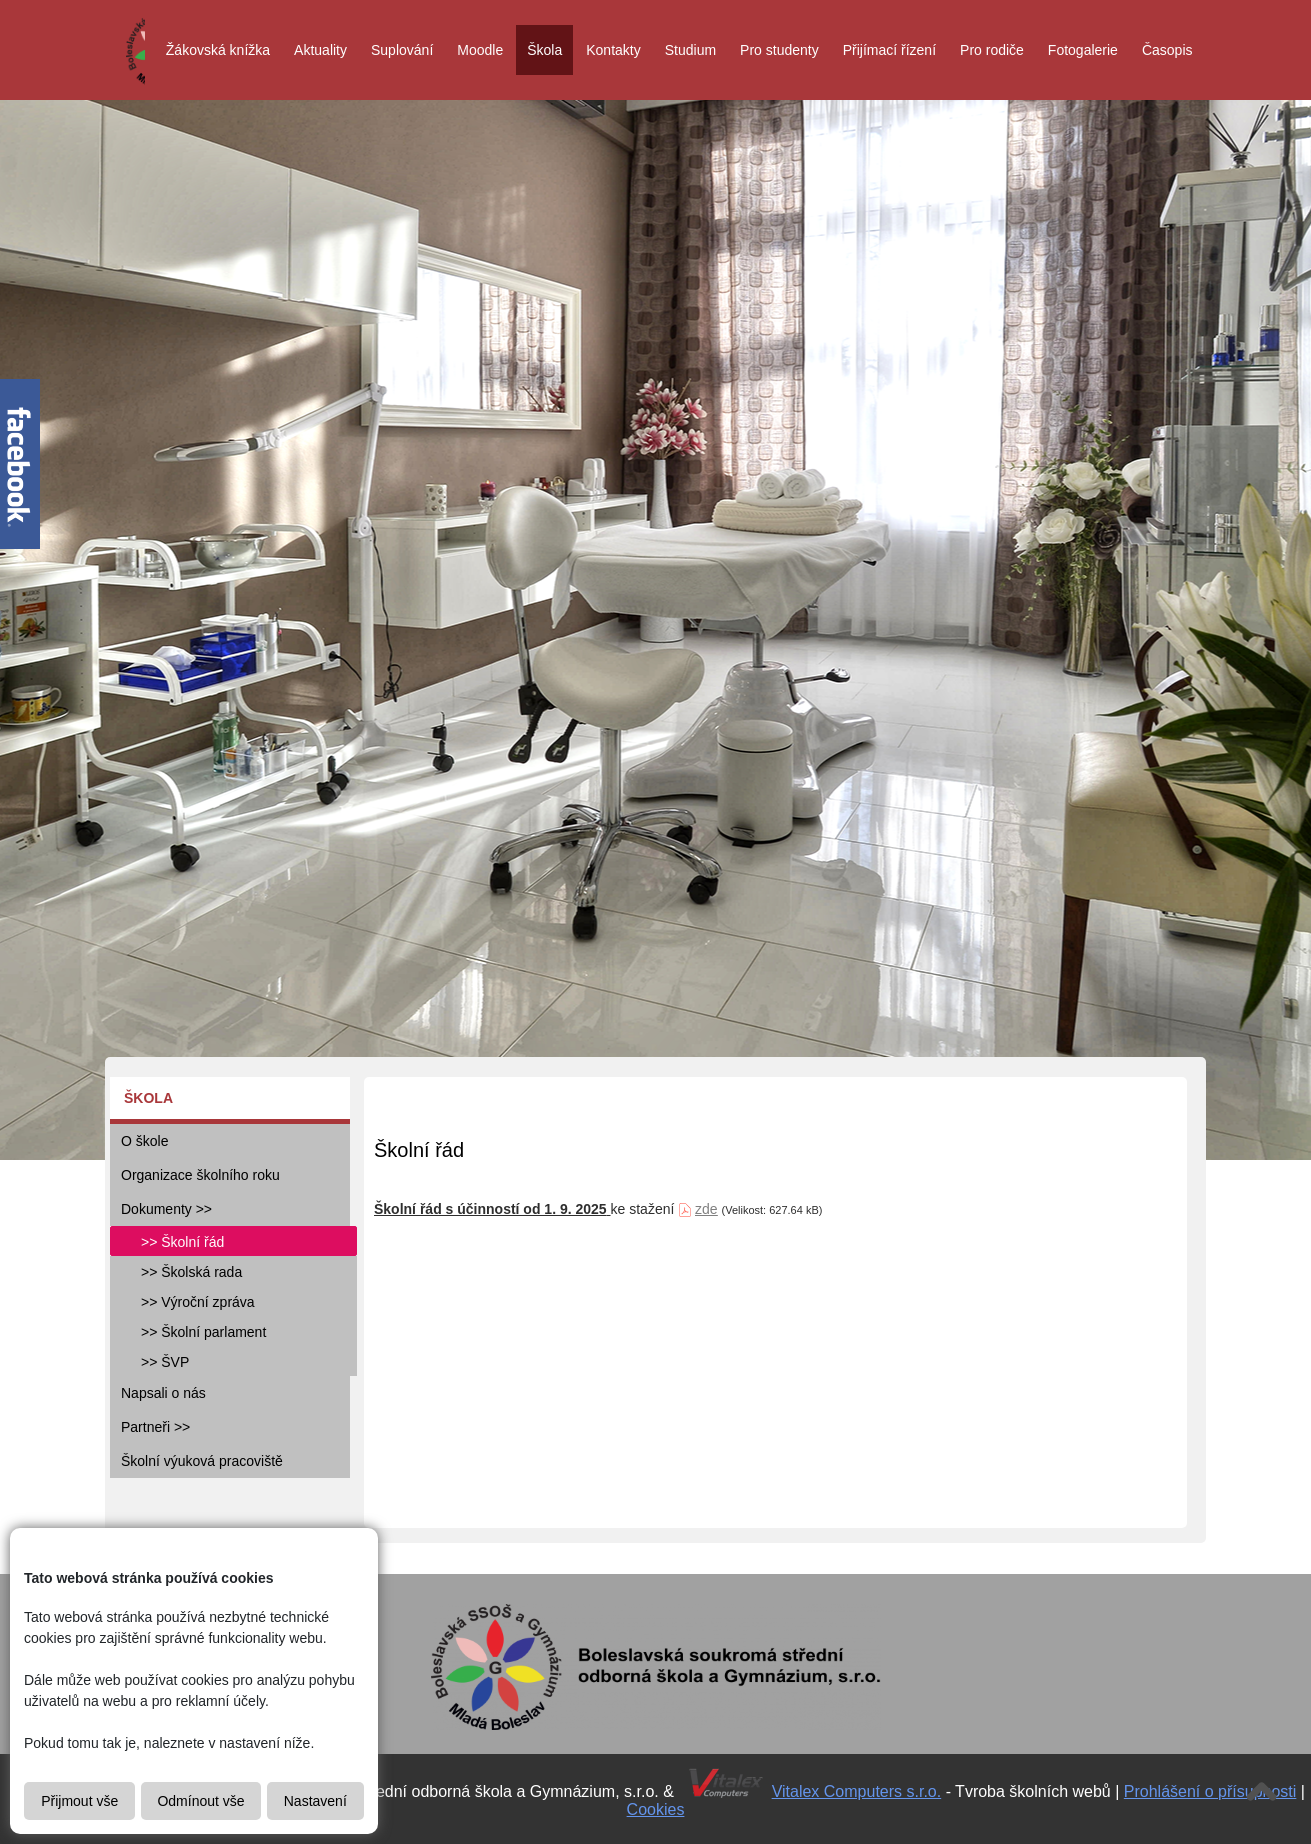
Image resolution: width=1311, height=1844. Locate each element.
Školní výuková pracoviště (202, 1461)
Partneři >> (155, 1427)
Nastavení (315, 1801)
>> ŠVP (165, 1362)
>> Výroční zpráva (198, 1302)
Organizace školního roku (200, 1175)
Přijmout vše (79, 1801)
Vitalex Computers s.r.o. (857, 1791)
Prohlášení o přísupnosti (1210, 1791)
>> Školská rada (191, 1272)
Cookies (656, 1809)
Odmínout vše (200, 1801)
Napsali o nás (163, 1393)
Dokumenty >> (166, 1209)
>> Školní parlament (203, 1332)
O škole (144, 1141)
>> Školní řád (182, 1242)
